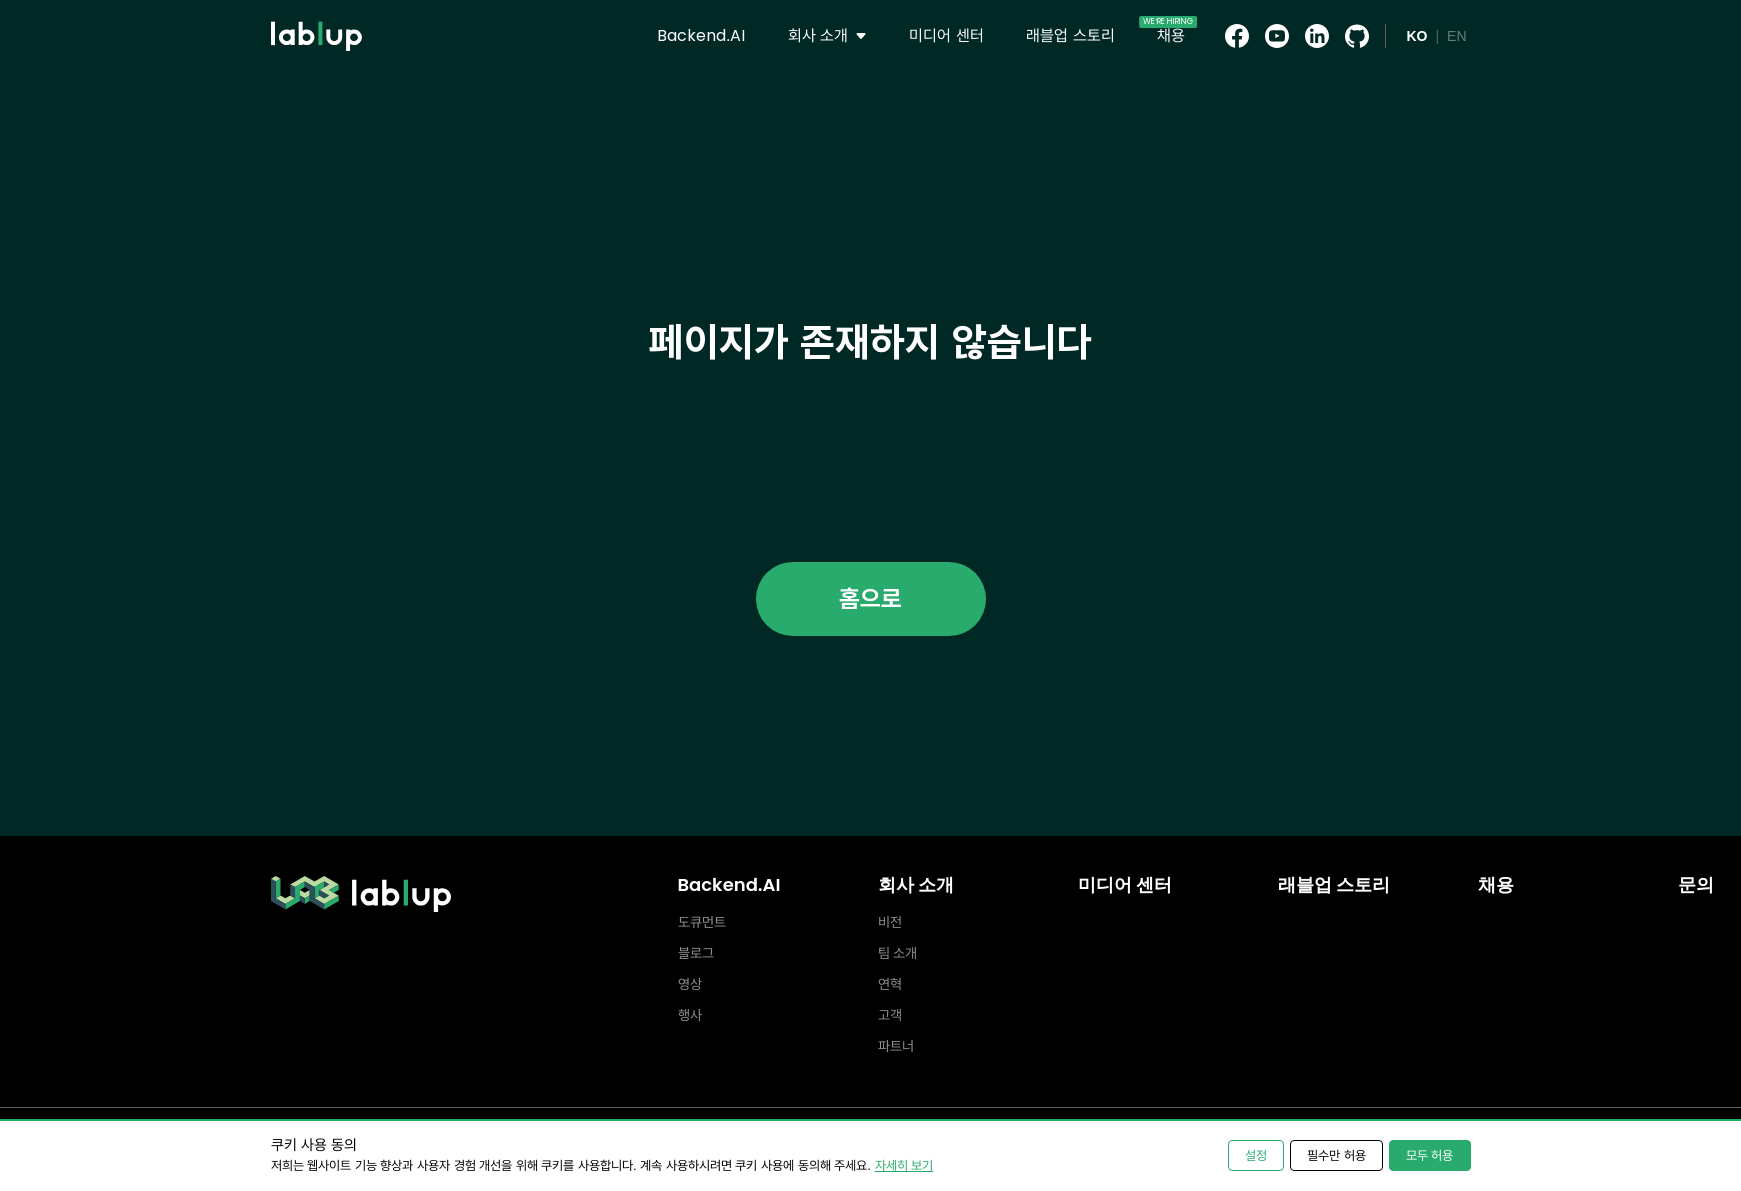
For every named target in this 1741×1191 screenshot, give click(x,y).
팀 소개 (898, 953)
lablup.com (315, 8)
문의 (1696, 884)
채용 (1496, 884)
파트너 (896, 1046)
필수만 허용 (1336, 1155)
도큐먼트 (702, 922)
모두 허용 (1430, 1155)
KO (1416, 36)
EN (1456, 36)
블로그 (696, 953)
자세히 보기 (904, 1165)
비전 (890, 922)
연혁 (890, 984)
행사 (690, 1015)
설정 (1256, 1155)
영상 (690, 984)
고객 (890, 1015)
